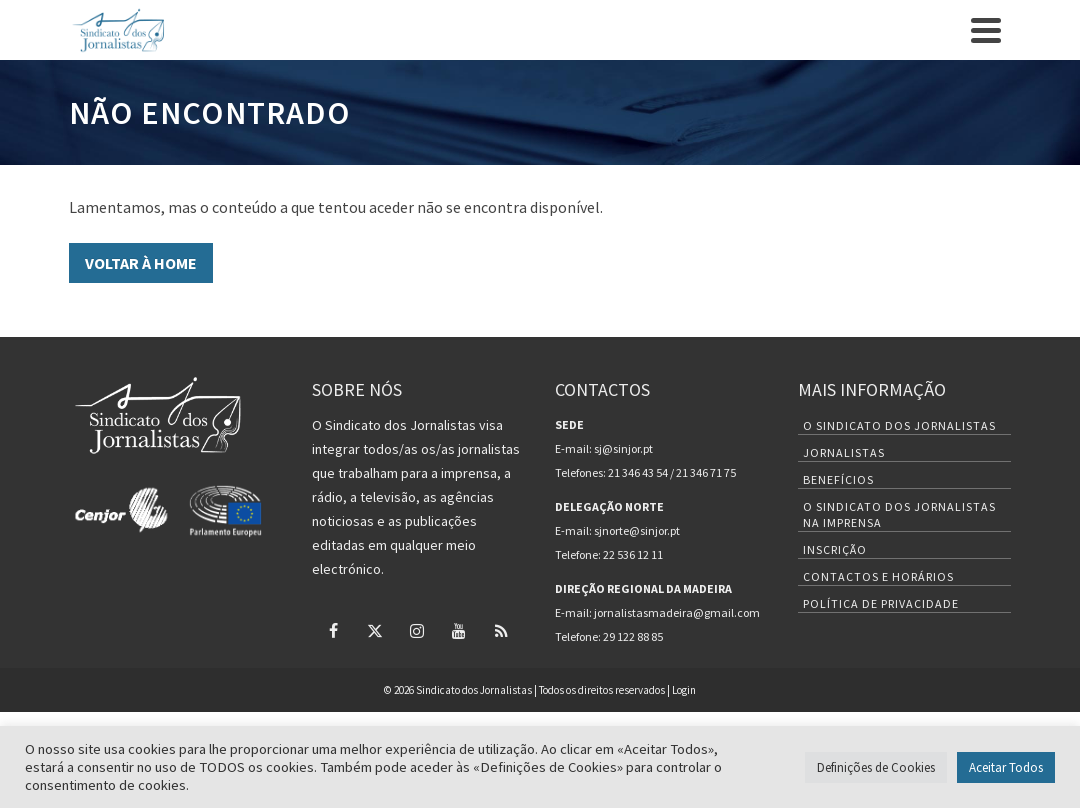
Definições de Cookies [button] (876, 767)
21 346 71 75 (706, 472)
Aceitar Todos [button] (1006, 767)
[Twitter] (375, 630)
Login (684, 690)
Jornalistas (844, 452)
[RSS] (501, 630)
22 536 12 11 (633, 554)
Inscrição (835, 549)
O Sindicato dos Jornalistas (899, 425)
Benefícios (838, 479)
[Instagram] (417, 630)
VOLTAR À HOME (141, 263)
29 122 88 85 (633, 636)
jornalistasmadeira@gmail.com (677, 612)
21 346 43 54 (638, 472)
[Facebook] (333, 630)
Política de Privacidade (881, 603)
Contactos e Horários (878, 576)
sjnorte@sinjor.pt (637, 530)
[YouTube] (459, 630)
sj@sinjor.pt (623, 448)
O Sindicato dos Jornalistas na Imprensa (899, 514)
